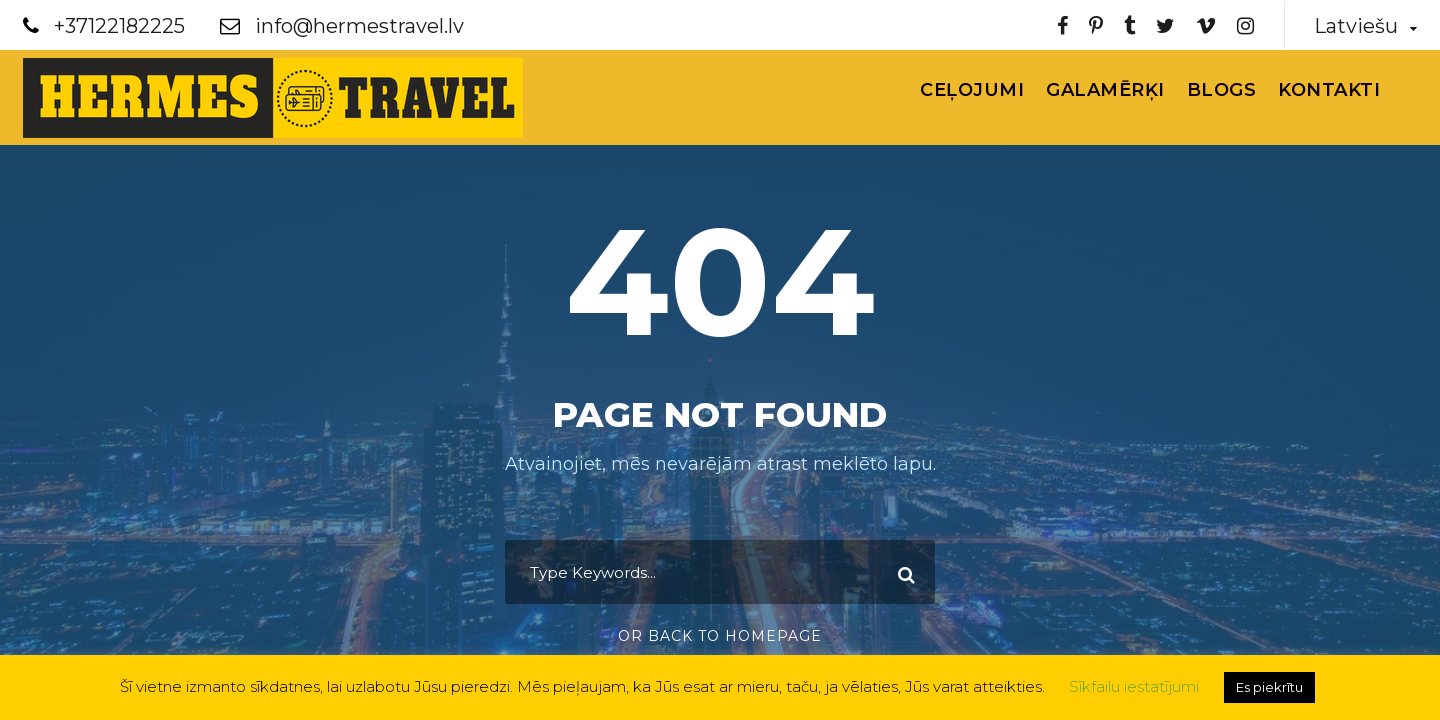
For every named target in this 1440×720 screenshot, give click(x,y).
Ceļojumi (972, 90)
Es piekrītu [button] (1269, 687)
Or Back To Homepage (720, 636)
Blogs (1222, 90)
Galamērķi (1105, 90)
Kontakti (1329, 90)
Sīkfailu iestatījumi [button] (1134, 686)
